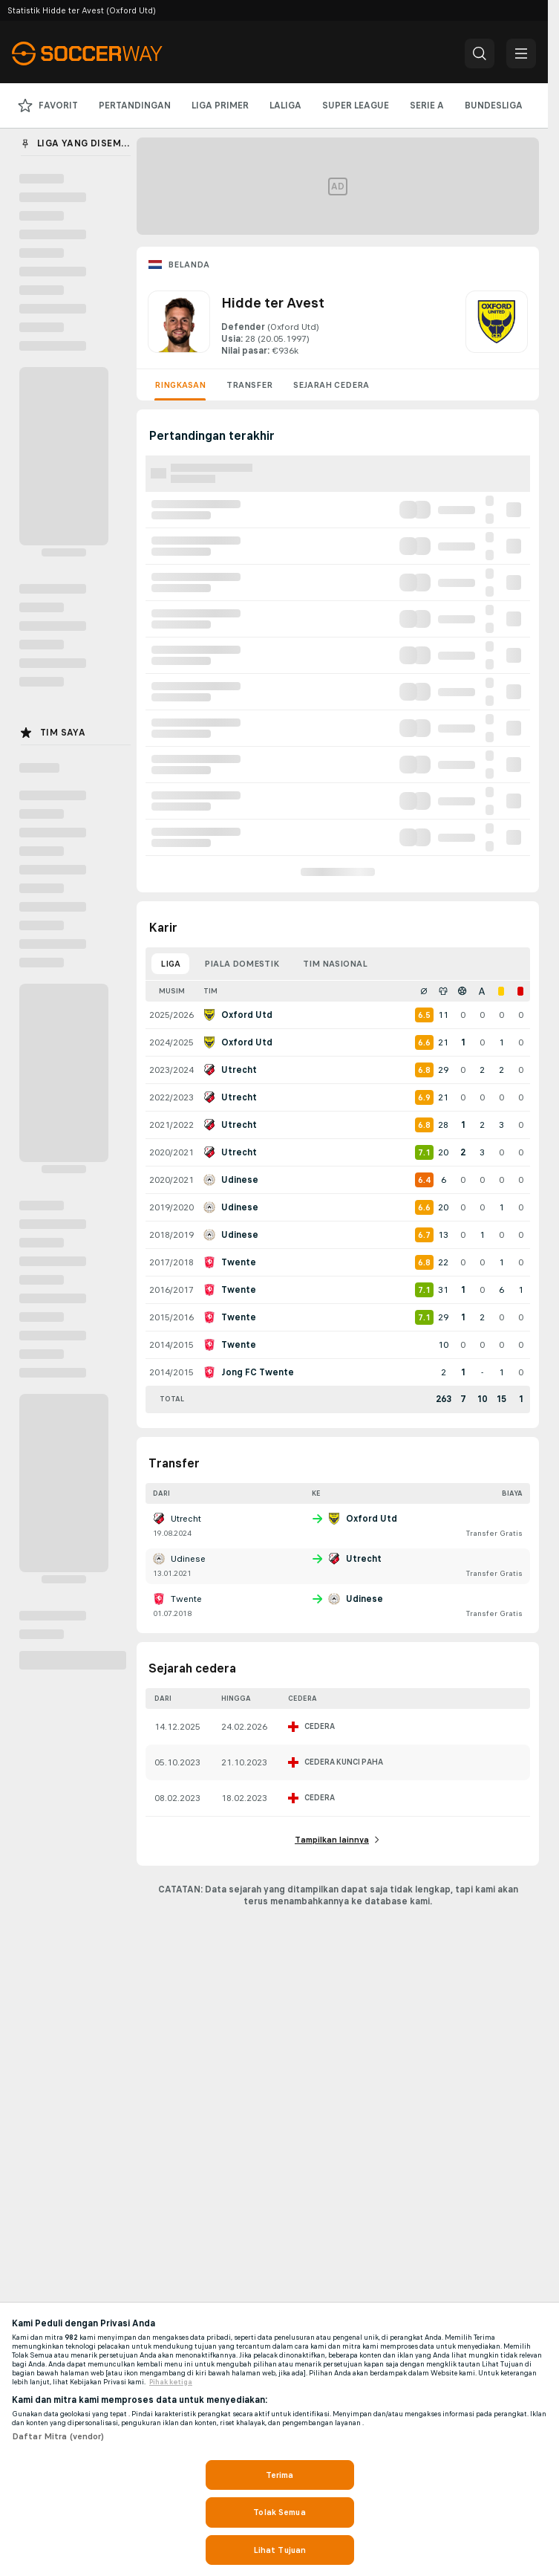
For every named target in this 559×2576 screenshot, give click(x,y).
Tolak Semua (279, 2512)
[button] (479, 53)
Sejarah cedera (331, 385)
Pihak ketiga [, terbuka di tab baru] (170, 2382)
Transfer (249, 385)
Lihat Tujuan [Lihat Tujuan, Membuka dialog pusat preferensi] (279, 2550)
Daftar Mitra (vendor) (58, 2436)
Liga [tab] (170, 963)
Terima (280, 2475)
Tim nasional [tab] (335, 963)
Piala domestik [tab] (241, 963)
